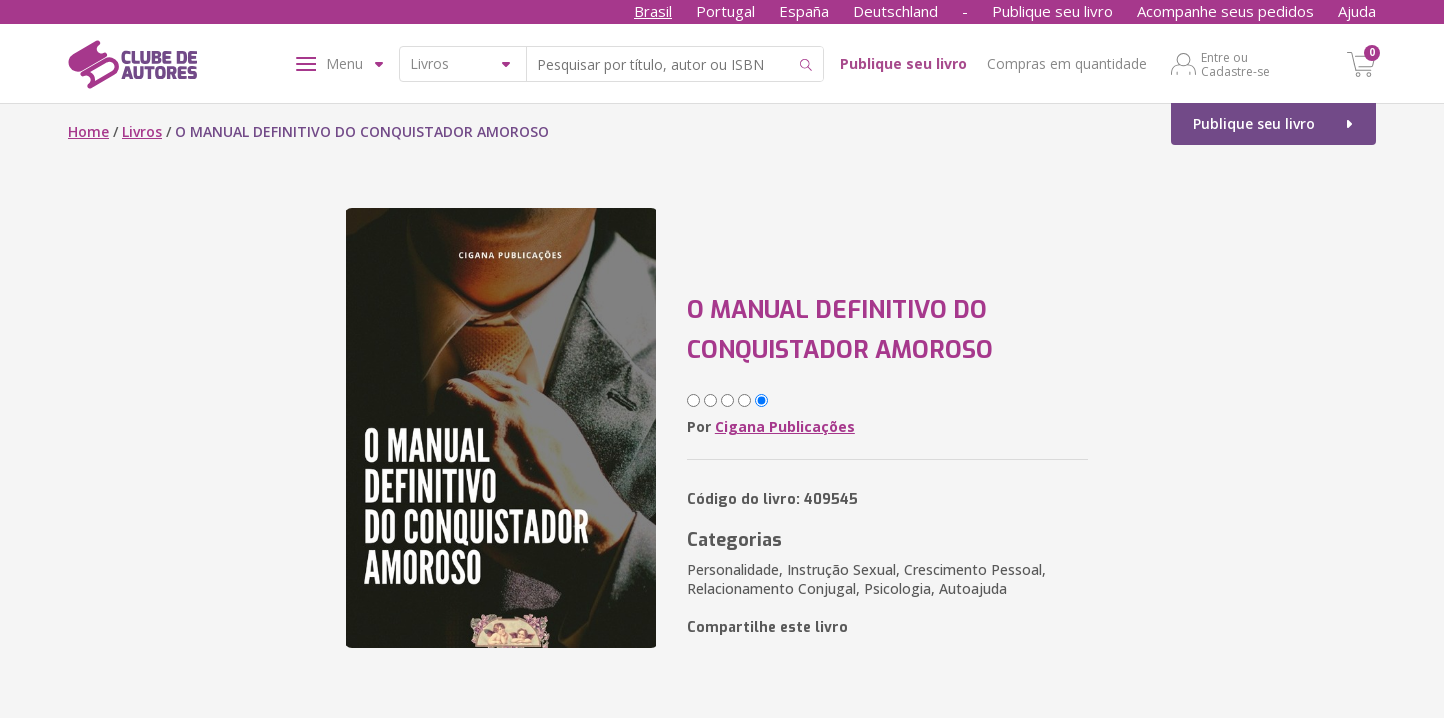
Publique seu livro (1052, 11)
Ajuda (1357, 11)
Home (88, 131)
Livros (142, 131)
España (804, 11)
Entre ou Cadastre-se (1235, 64)
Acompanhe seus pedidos (1225, 11)
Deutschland (895, 11)
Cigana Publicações (785, 426)
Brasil (653, 11)
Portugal (725, 11)
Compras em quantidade (1067, 63)
